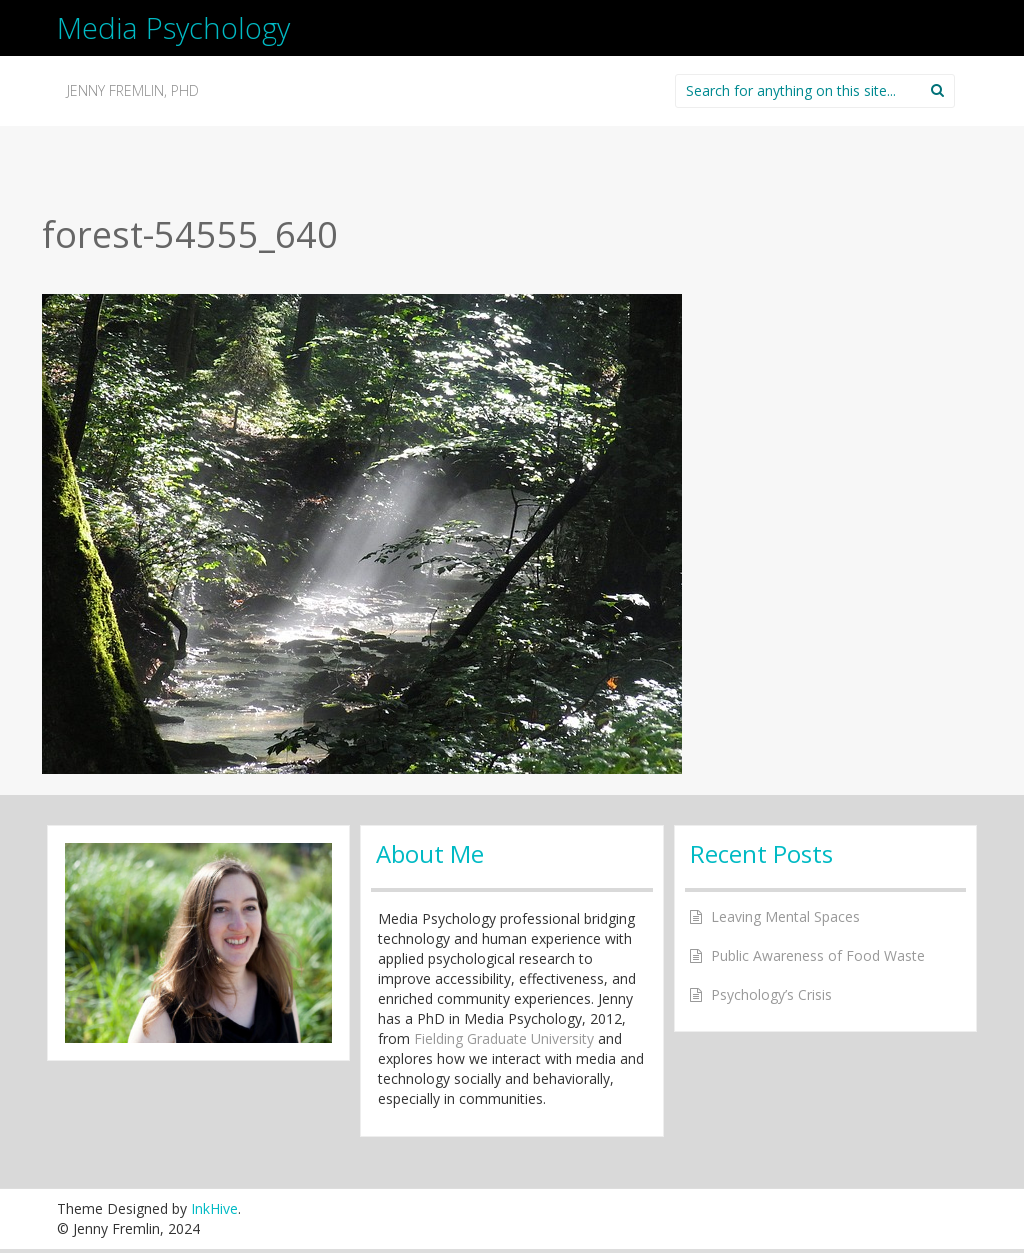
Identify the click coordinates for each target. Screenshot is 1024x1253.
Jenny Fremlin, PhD (133, 90)
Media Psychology (173, 27)
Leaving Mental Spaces (785, 916)
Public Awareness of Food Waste (818, 955)
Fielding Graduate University (504, 1038)
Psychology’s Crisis (771, 994)
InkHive (214, 1208)
